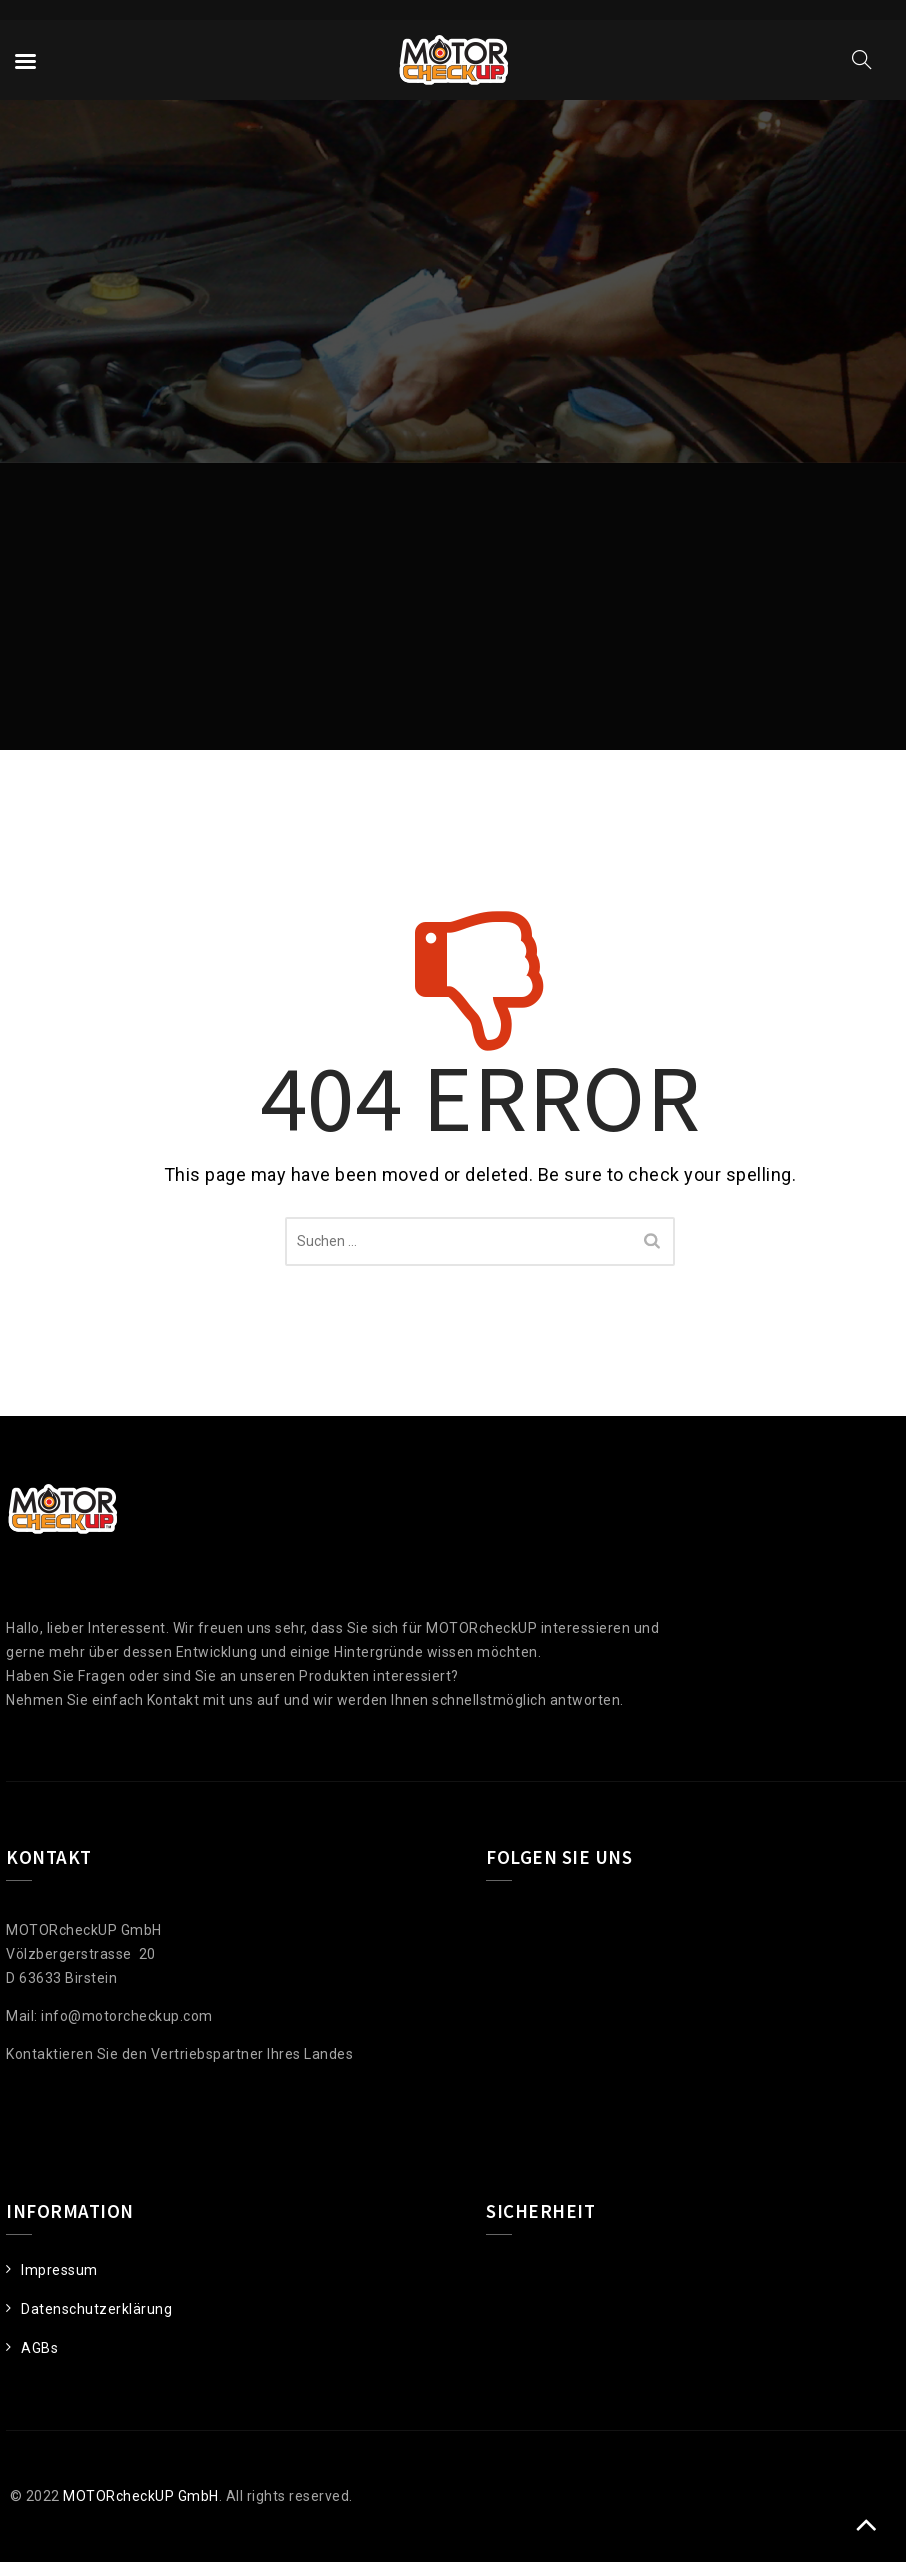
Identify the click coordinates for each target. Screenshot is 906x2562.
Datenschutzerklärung (96, 2309)
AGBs (39, 2348)
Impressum (59, 2270)
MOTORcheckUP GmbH (141, 2496)
